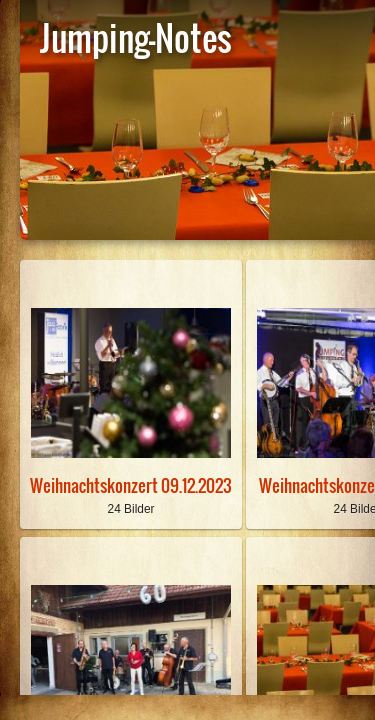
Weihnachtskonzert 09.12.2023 (131, 485)
